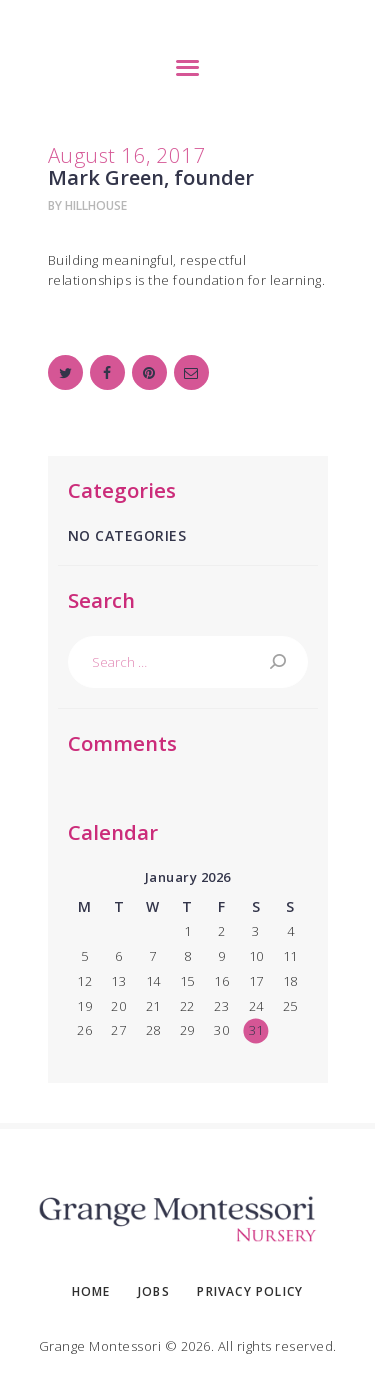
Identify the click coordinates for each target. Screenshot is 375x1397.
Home (91, 1291)
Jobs (154, 1291)
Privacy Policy (250, 1291)
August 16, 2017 (127, 155)
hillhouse (96, 205)
